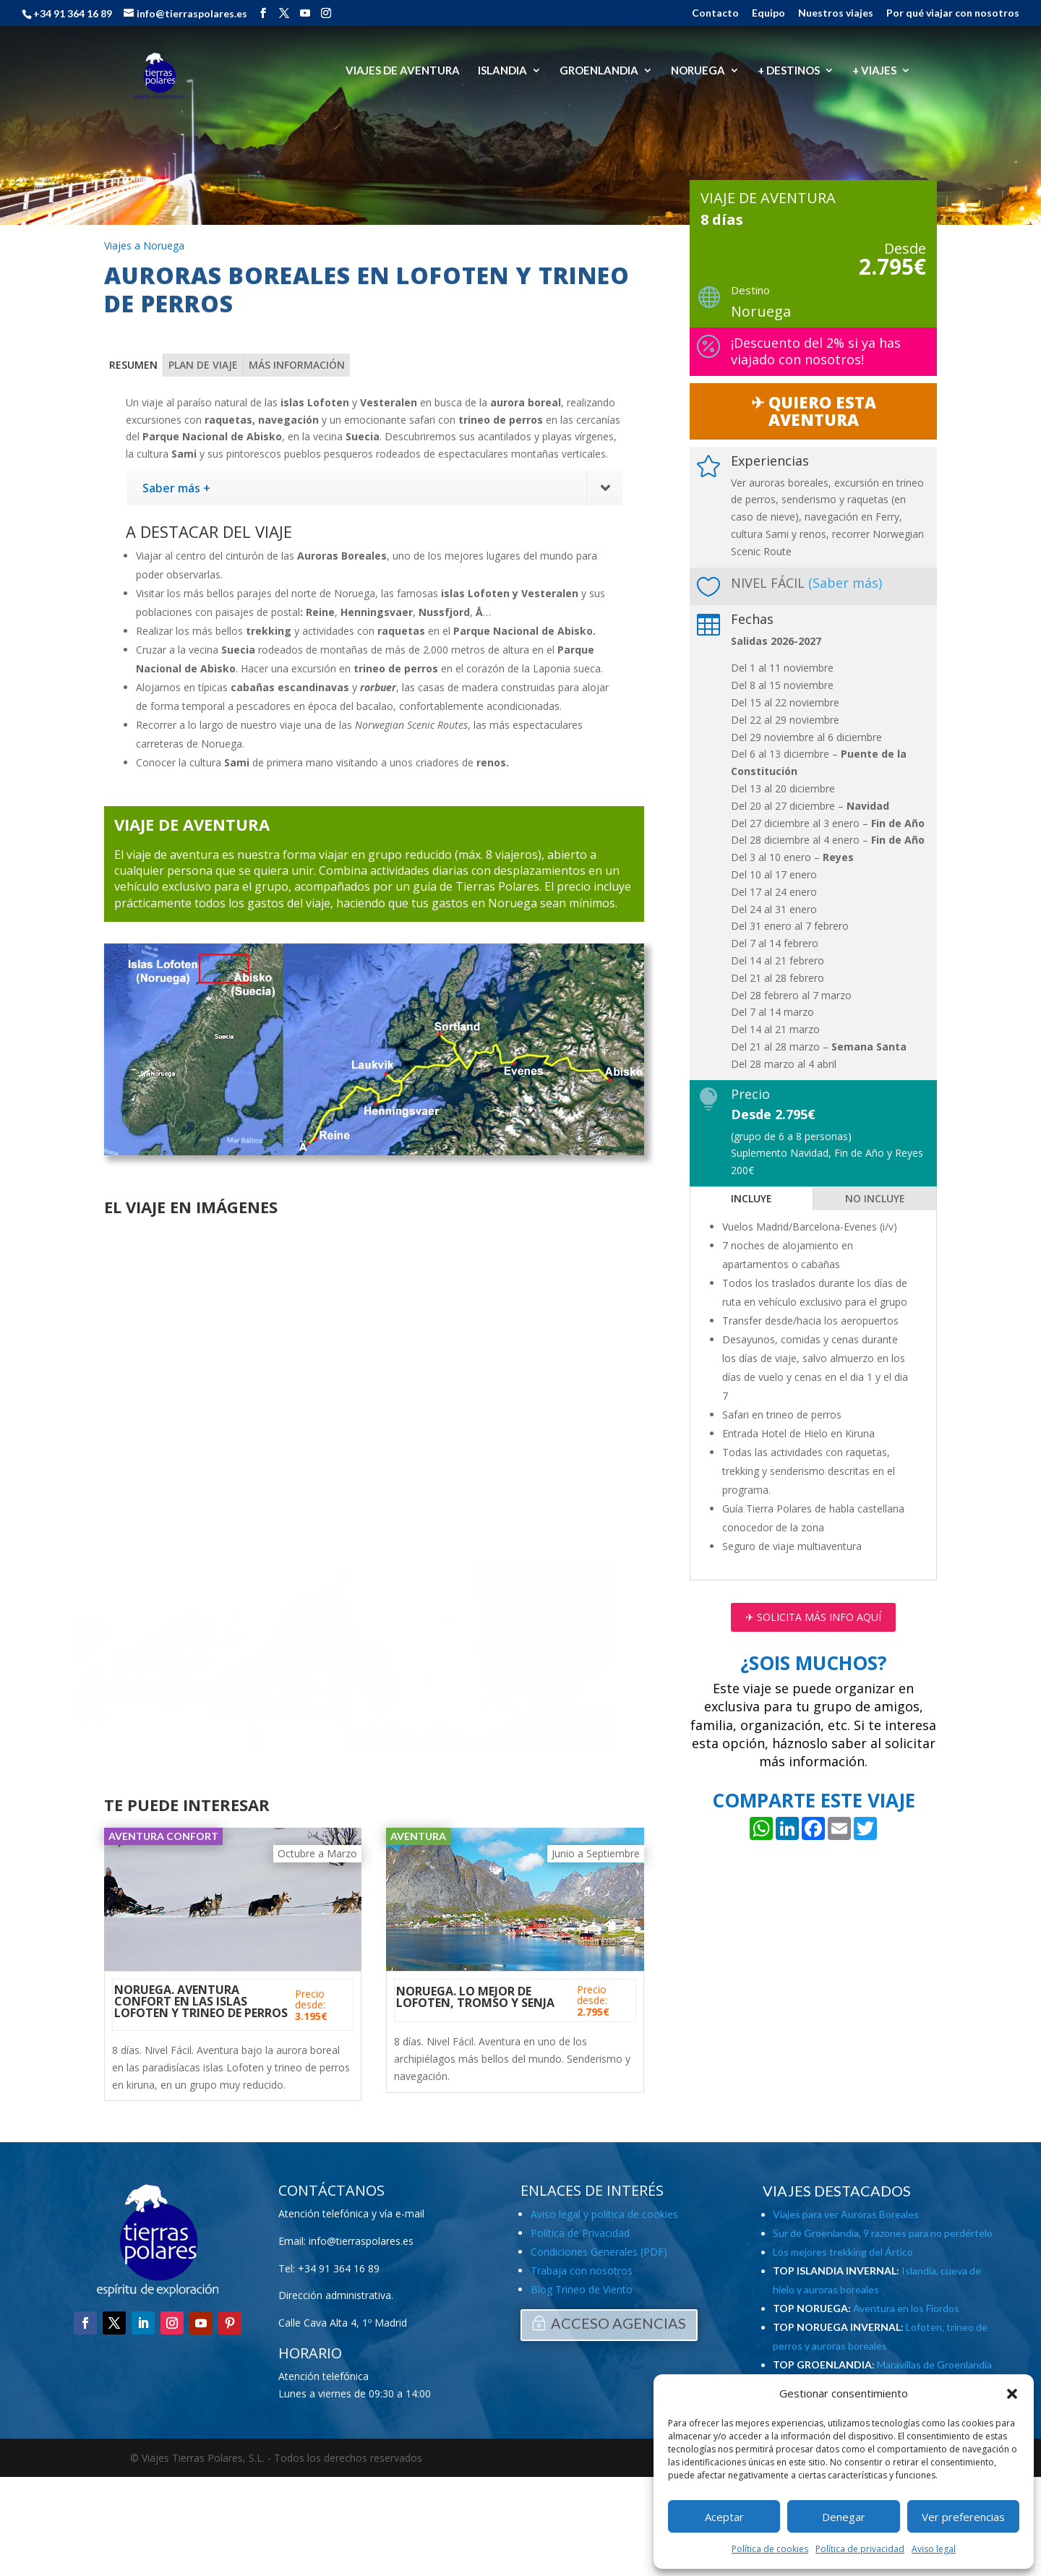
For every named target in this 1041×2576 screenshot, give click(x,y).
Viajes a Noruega (144, 245)
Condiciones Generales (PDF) (599, 2252)
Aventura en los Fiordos (906, 2308)
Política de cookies (770, 2549)
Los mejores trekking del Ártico (843, 2252)
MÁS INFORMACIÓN (297, 365)
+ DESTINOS (789, 71)
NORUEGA (698, 71)
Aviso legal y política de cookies (604, 2214)
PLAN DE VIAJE (203, 365)
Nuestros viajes (835, 13)
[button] (1012, 2394)
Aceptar (724, 2516)
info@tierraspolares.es (361, 2241)
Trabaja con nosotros (582, 2270)
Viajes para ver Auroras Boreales (846, 2214)
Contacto (715, 13)
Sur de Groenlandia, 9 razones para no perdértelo (883, 2233)
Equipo (768, 13)
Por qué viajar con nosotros (952, 13)
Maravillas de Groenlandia (934, 2364)
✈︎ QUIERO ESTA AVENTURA (813, 410)
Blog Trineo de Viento (582, 2289)
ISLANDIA (502, 71)
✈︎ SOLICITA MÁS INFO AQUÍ (813, 1617)
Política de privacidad (859, 2549)
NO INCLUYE (875, 1198)
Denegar (843, 2516)
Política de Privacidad (580, 2233)
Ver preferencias (963, 2516)
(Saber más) (845, 582)
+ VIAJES (874, 71)
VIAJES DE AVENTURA (403, 71)
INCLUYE (751, 1198)
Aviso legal (934, 2549)
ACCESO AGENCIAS (618, 2323)
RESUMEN (133, 365)
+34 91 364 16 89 (339, 2268)
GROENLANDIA (599, 71)
